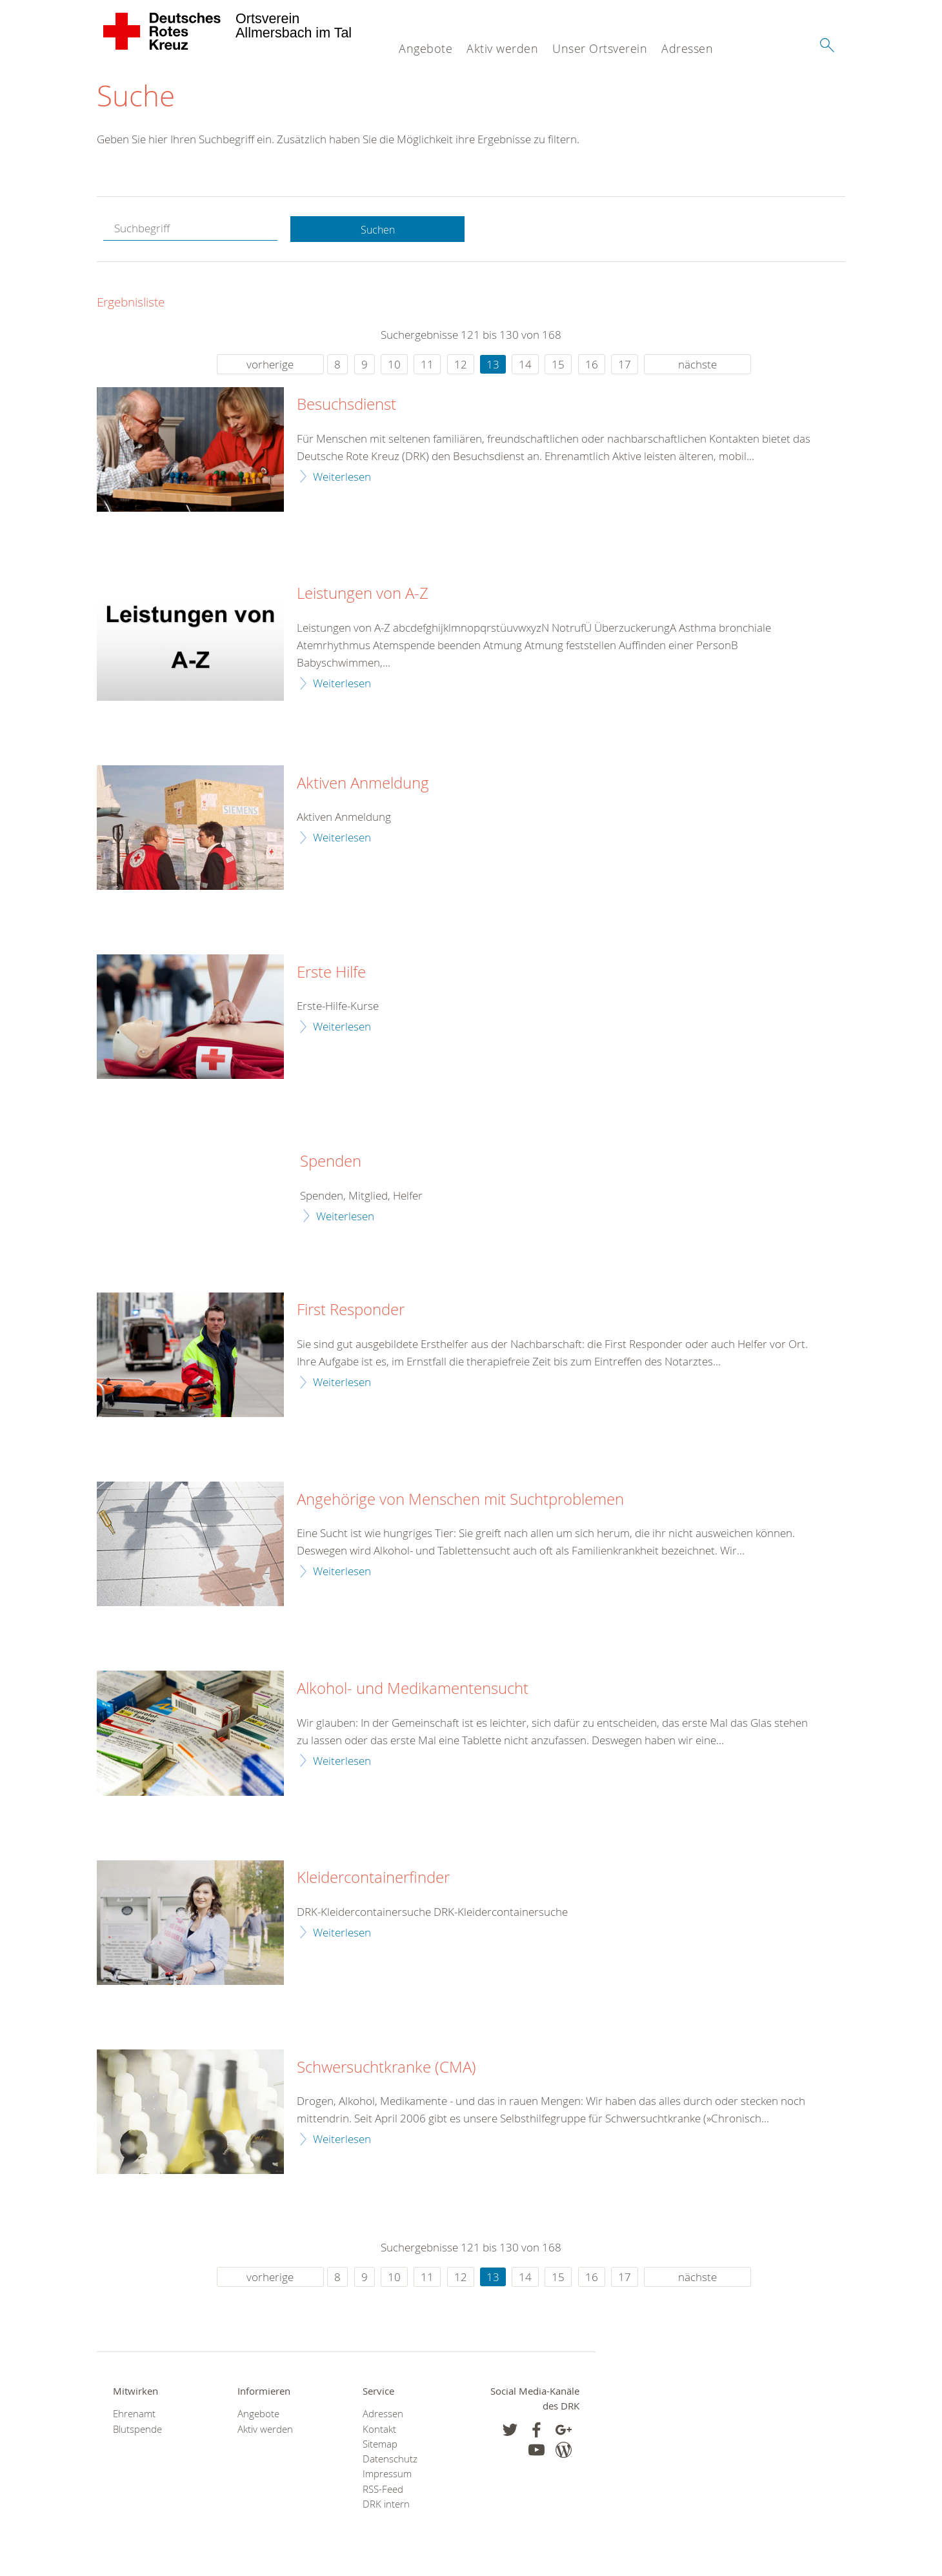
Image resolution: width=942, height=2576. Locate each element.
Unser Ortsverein (599, 48)
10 (394, 364)
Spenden (330, 1162)
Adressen (687, 48)
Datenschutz (390, 2460)
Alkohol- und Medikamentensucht (412, 1690)
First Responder (351, 1311)
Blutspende (137, 2430)
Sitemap (380, 2445)
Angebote (425, 48)
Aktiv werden (502, 48)
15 (558, 364)
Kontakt (379, 2430)
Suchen (377, 230)
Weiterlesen (342, 477)
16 (591, 364)
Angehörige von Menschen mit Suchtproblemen (460, 1500)
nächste (697, 364)
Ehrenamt (134, 2415)
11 (427, 364)
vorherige (270, 364)
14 (525, 364)
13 (492, 364)
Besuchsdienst (346, 406)
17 (624, 364)
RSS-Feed (383, 2490)
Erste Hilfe (331, 973)
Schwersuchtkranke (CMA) (386, 2068)
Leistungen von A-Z (362, 595)
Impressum (387, 2475)
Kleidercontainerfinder (373, 1879)
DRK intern (386, 2505)
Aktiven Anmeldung (363, 784)
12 (460, 364)
